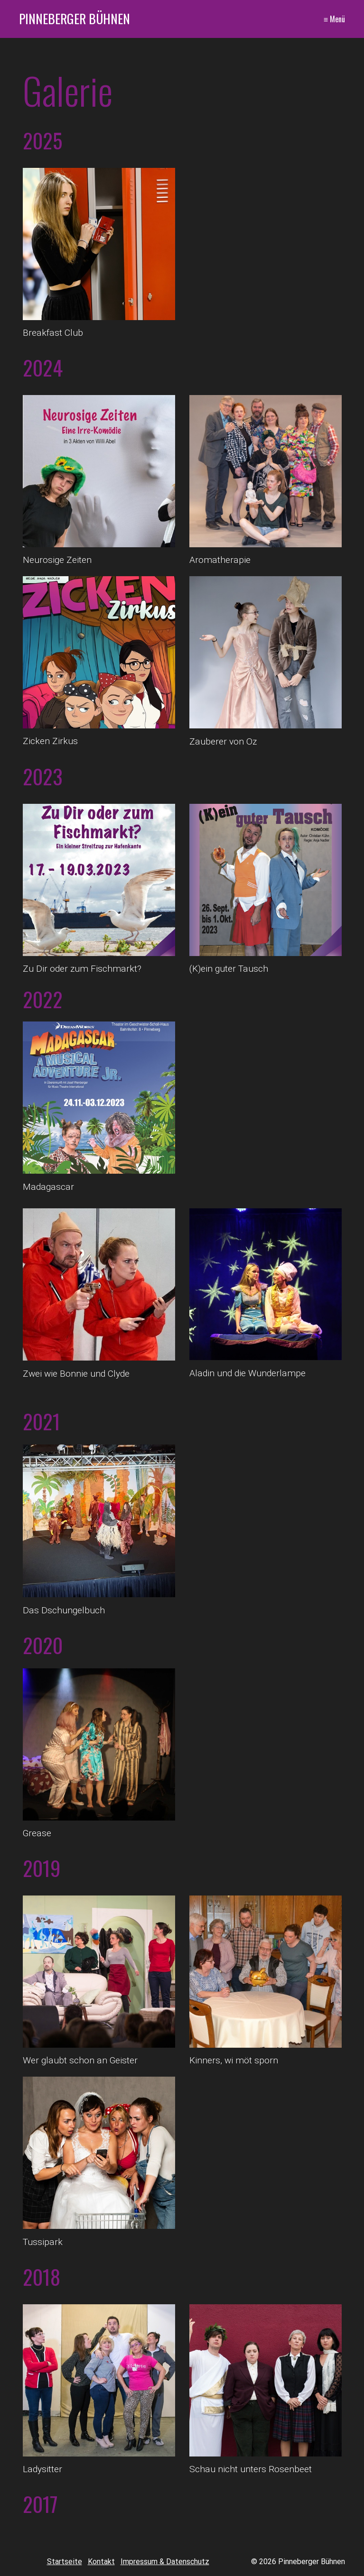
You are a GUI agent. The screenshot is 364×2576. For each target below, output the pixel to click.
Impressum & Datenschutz (165, 2561)
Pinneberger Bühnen (74, 18)
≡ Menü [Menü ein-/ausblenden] (334, 19)
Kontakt (101, 2561)
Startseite (64, 2561)
